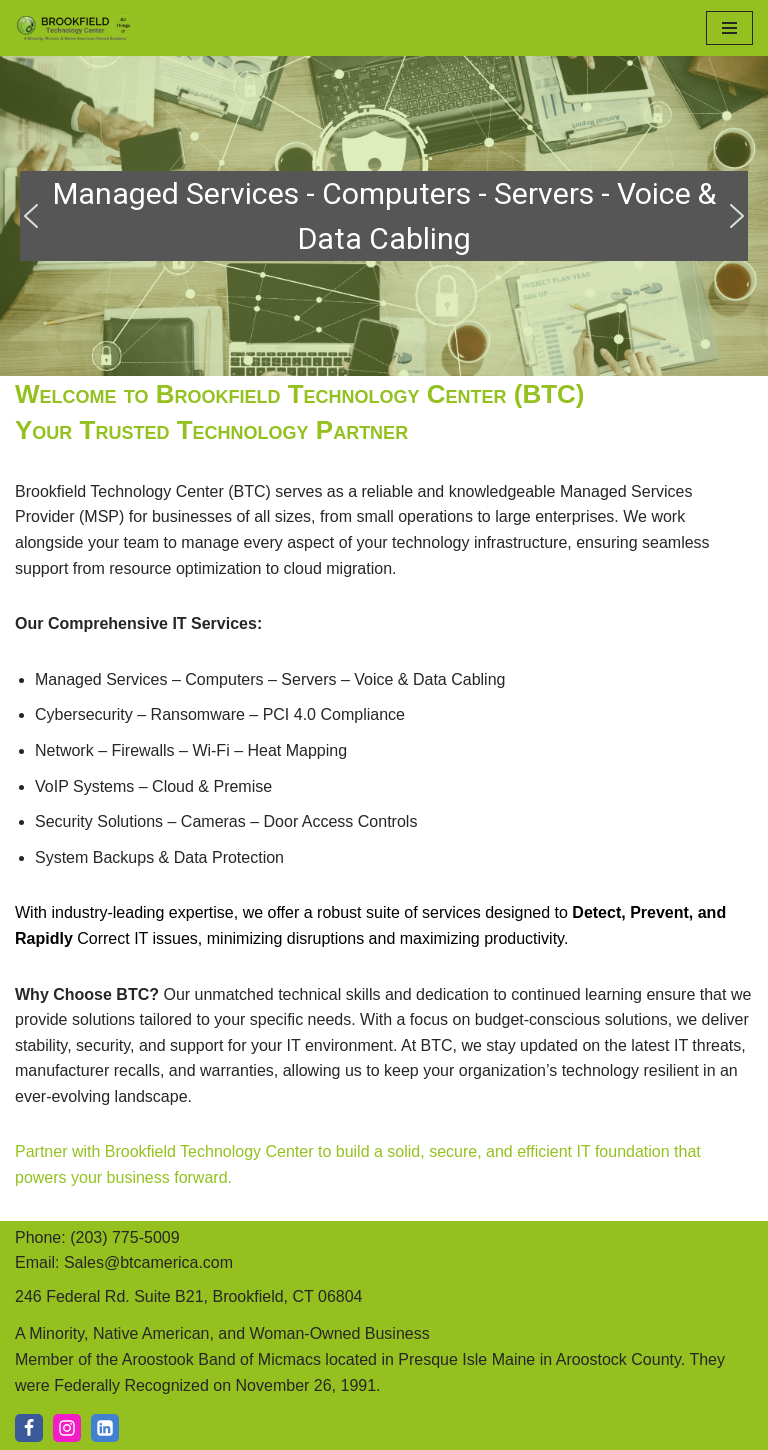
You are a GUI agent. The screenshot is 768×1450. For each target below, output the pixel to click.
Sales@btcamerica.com (148, 1262)
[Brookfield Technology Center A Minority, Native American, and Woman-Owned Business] (75, 28)
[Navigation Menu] (729, 28)
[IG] (67, 1428)
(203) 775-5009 (124, 1237)
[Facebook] (29, 1428)
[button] (31, 216)
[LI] (105, 1428)
